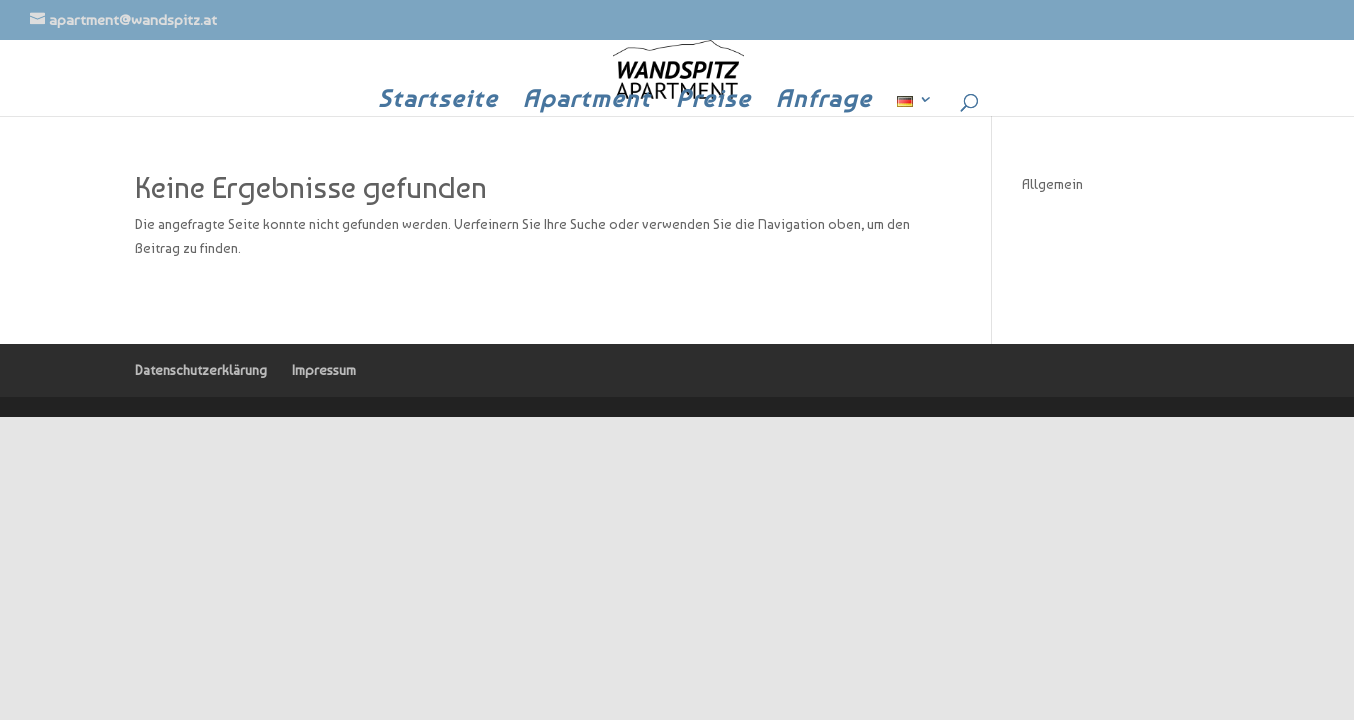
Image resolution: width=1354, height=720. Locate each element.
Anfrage (824, 102)
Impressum (324, 370)
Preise (713, 102)
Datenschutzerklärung (201, 370)
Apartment (587, 102)
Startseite (438, 102)
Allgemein (1052, 184)
